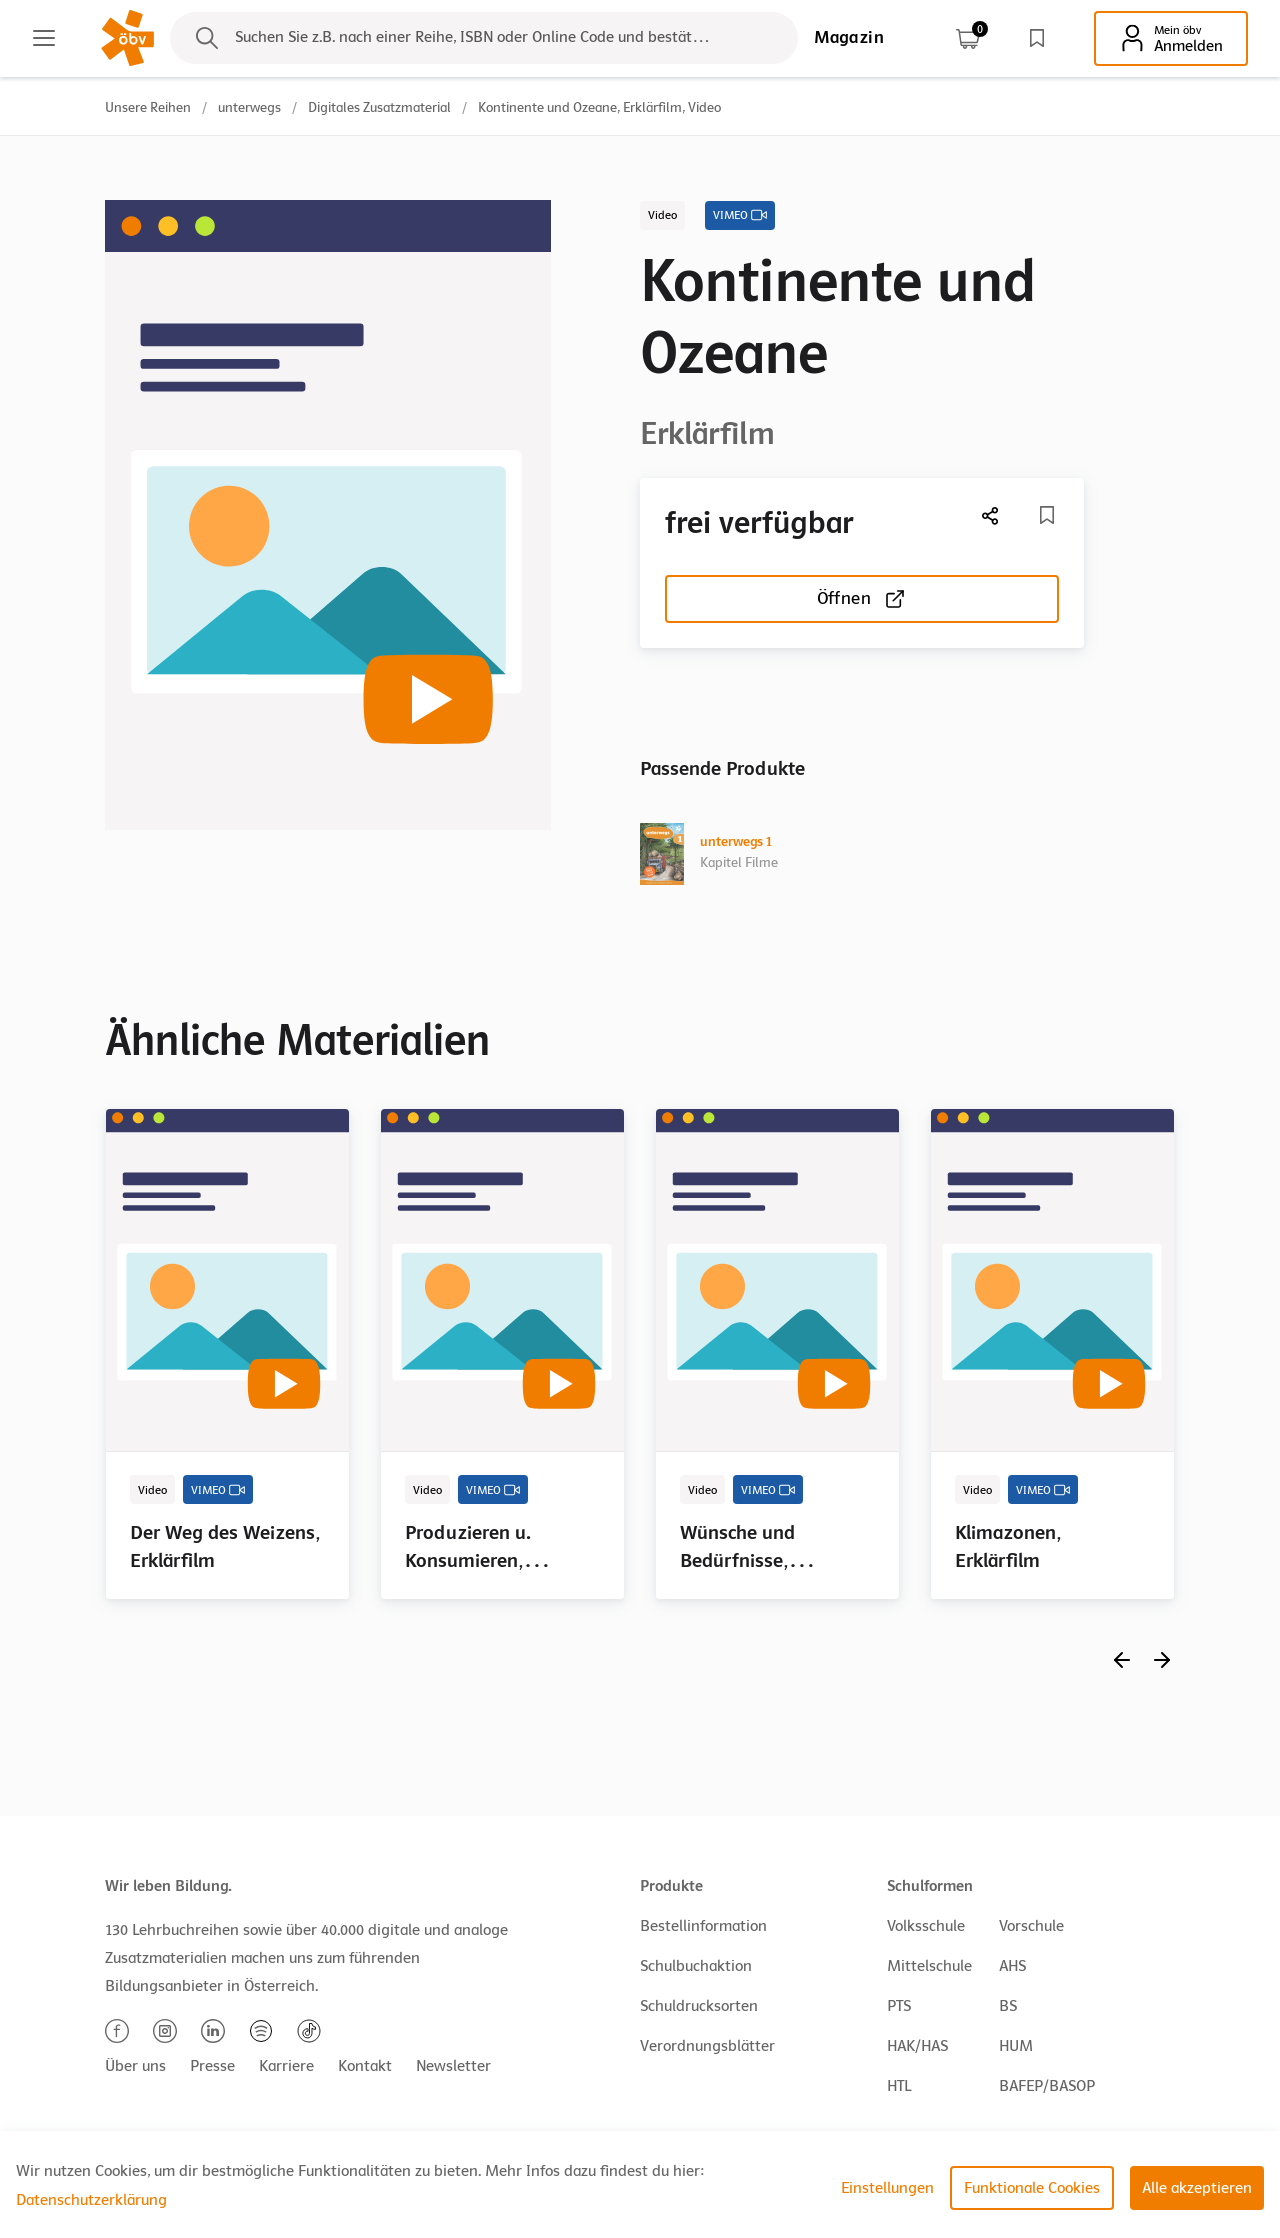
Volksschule (926, 1926)
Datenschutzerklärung (91, 2200)
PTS (899, 2006)
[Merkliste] (1047, 515)
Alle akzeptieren (1197, 2188)
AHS (1012, 1966)
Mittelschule (929, 1966)
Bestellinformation (703, 1926)
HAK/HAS (917, 2046)
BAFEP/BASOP (1047, 2086)
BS (1008, 2006)
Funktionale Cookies (1032, 2188)
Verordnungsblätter (707, 2046)
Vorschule (1031, 1926)
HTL (899, 2086)
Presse (212, 2066)
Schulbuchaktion (696, 1966)
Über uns (135, 2066)
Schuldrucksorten (699, 2006)
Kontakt (365, 2066)
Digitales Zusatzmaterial (379, 107)
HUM (1016, 2046)
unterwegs (249, 107)
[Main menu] (44, 38)
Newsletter (453, 2066)
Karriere (286, 2066)
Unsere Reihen (148, 107)
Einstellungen (887, 2188)
